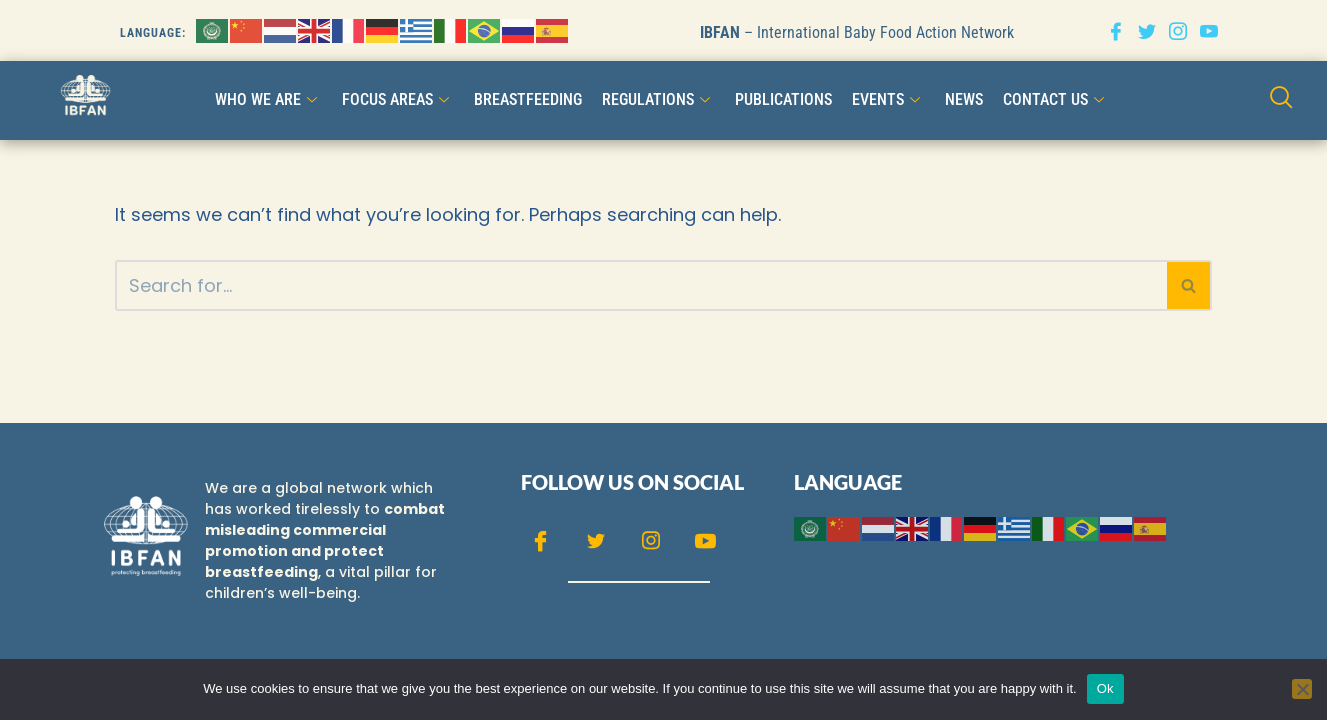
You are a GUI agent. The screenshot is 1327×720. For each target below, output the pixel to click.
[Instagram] (1178, 30)
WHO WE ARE (268, 99)
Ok (1105, 688)
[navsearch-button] (1281, 99)
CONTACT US (1056, 99)
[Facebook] (1116, 30)
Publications (783, 99)
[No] (1302, 689)
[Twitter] (1147, 30)
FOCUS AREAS (398, 99)
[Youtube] (1209, 30)
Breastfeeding (528, 99)
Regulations (658, 99)
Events (888, 99)
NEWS (964, 99)
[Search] (641, 285)
